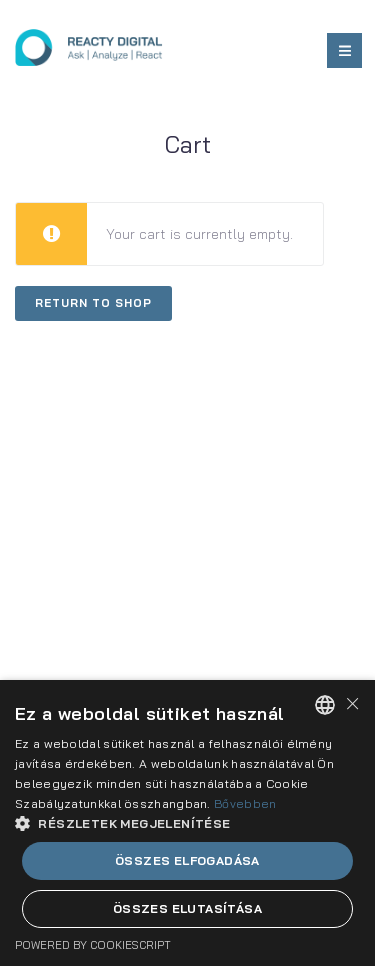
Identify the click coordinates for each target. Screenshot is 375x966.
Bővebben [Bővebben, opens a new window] (245, 803)
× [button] (352, 703)
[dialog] (187, 823)
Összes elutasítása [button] (187, 908)
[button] (187, 823)
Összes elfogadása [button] (187, 860)
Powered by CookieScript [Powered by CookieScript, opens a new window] (93, 945)
